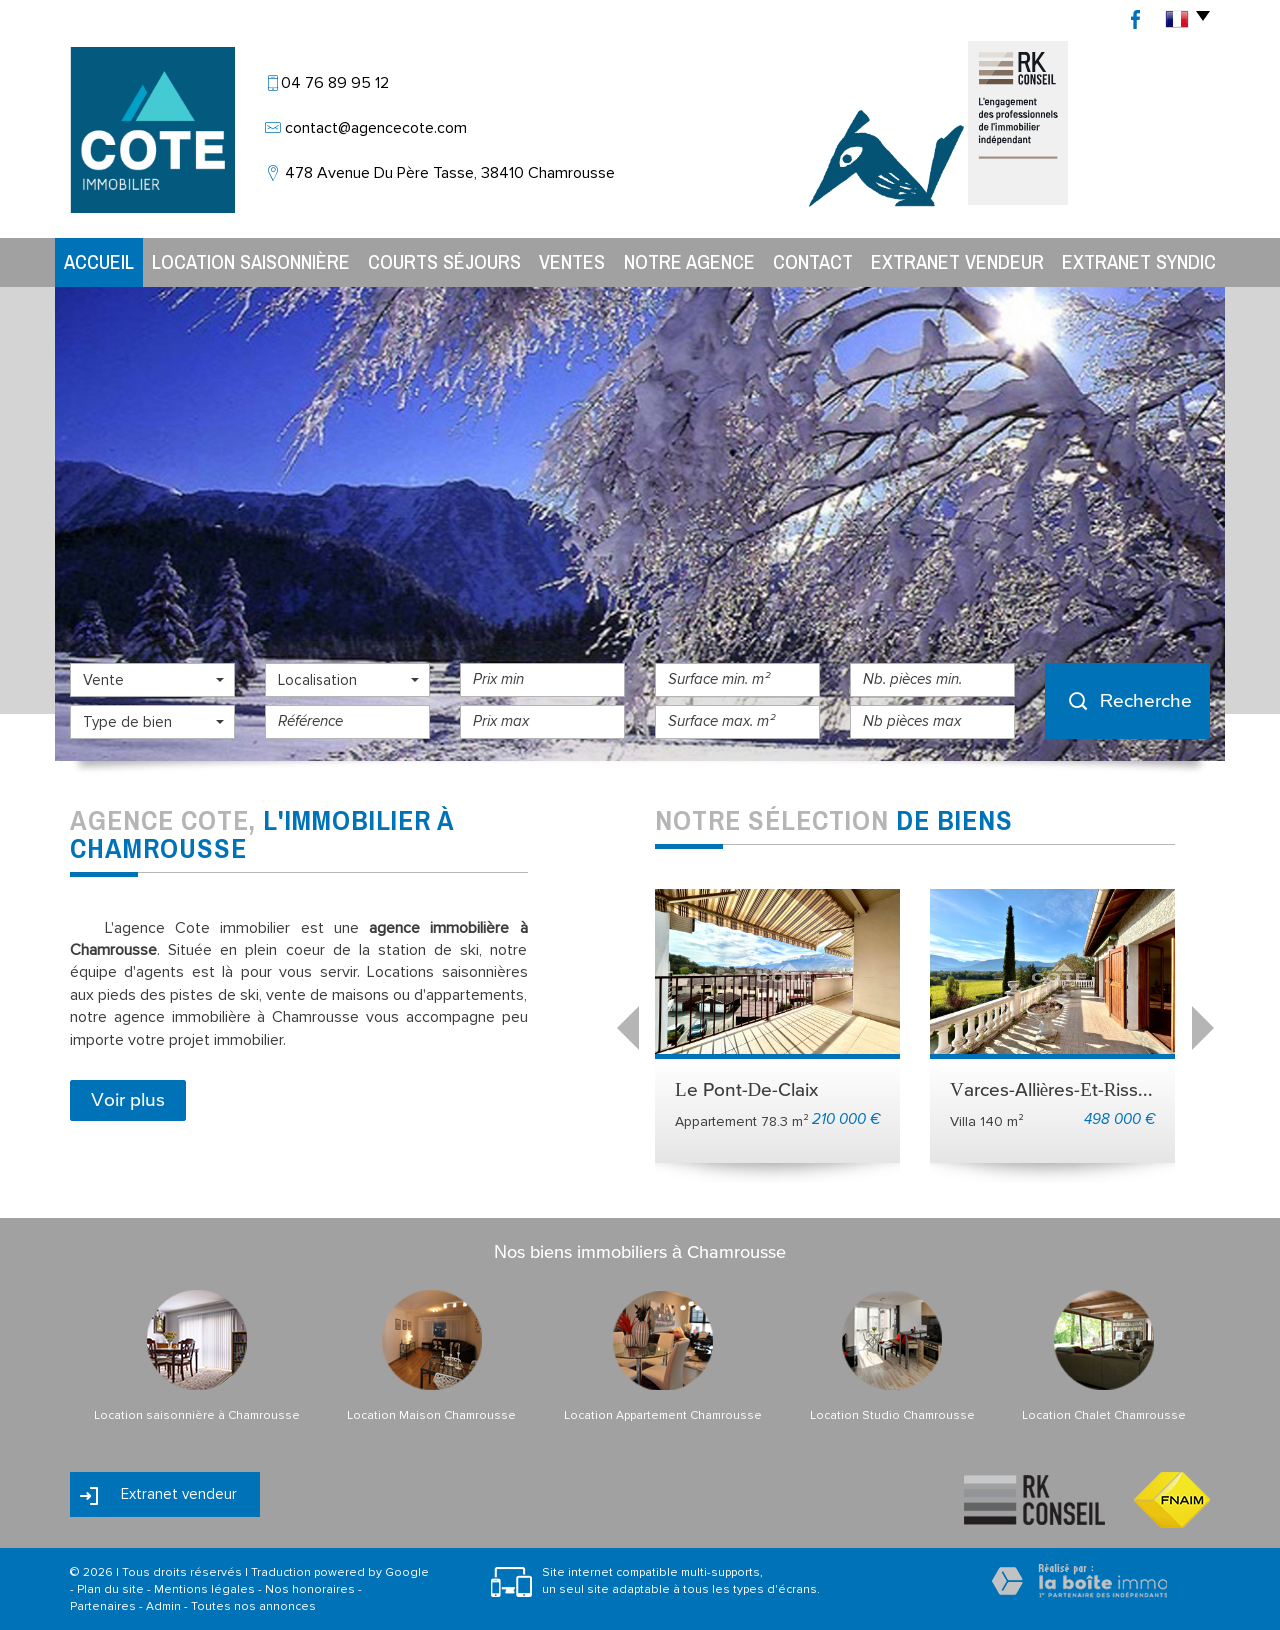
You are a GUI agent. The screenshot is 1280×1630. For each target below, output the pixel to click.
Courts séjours (444, 261)
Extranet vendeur (957, 261)
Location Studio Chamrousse (892, 1416)
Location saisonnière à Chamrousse (197, 1416)
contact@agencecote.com (376, 128)
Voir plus (128, 1099)
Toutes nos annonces (253, 1606)
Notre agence (689, 261)
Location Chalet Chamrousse (1104, 1416)
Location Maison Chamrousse (431, 1416)
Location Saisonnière (251, 261)
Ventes (572, 261)
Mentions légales (204, 1589)
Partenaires (103, 1606)
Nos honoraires (310, 1589)
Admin (163, 1606)
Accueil (99, 261)
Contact (813, 261)
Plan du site (110, 1589)
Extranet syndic (1139, 261)
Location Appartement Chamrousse (663, 1416)
